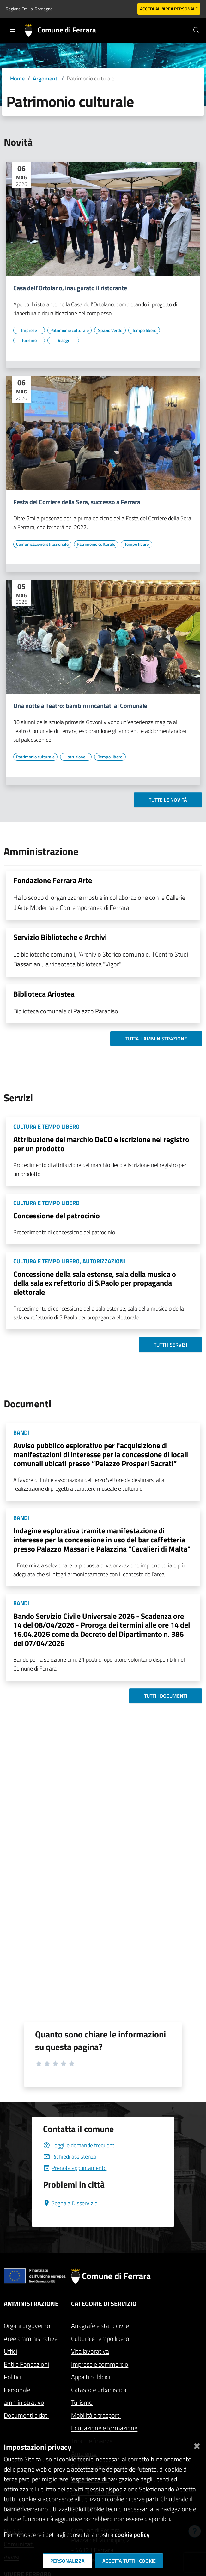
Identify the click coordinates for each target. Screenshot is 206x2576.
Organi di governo (27, 2326)
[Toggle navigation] (12, 29)
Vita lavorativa (90, 2351)
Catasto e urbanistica (98, 2390)
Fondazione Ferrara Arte (52, 880)
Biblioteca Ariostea (44, 993)
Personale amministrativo (24, 2396)
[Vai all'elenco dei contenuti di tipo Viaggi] (63, 340)
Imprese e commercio (99, 2364)
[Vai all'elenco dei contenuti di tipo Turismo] (29, 340)
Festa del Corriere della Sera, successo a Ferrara (76, 502)
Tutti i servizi (170, 1344)
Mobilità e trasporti (96, 2415)
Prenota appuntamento (74, 2168)
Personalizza (67, 2561)
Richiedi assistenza (69, 2156)
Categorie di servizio (103, 2303)
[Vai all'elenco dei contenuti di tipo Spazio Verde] (110, 330)
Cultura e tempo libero (100, 2338)
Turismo (82, 2402)
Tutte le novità (168, 800)
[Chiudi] (197, 2444)
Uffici (10, 2351)
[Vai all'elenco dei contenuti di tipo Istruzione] (76, 757)
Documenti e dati (26, 2415)
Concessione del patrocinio (56, 1215)
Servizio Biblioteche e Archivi (60, 937)
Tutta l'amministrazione (156, 1038)
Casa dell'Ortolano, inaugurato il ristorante (70, 288)
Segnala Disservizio (70, 2203)
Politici (12, 2377)
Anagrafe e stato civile (100, 2326)
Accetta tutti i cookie (129, 2561)
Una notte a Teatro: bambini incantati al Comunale (80, 705)
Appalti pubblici (90, 2377)
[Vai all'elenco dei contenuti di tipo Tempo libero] (144, 330)
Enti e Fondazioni (26, 2364)
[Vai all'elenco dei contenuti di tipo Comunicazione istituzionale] (42, 544)
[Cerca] (196, 30)
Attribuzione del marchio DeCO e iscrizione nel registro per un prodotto (101, 1144)
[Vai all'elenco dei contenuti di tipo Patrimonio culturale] (69, 330)
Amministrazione (31, 2303)
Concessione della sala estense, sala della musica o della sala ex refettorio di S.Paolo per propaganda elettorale (94, 1283)
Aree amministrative (31, 2338)
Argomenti (45, 78)
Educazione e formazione (104, 2428)
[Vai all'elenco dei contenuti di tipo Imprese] (29, 330)
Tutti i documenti (165, 1696)
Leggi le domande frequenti (79, 2145)
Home (17, 78)
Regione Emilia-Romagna (29, 8)
